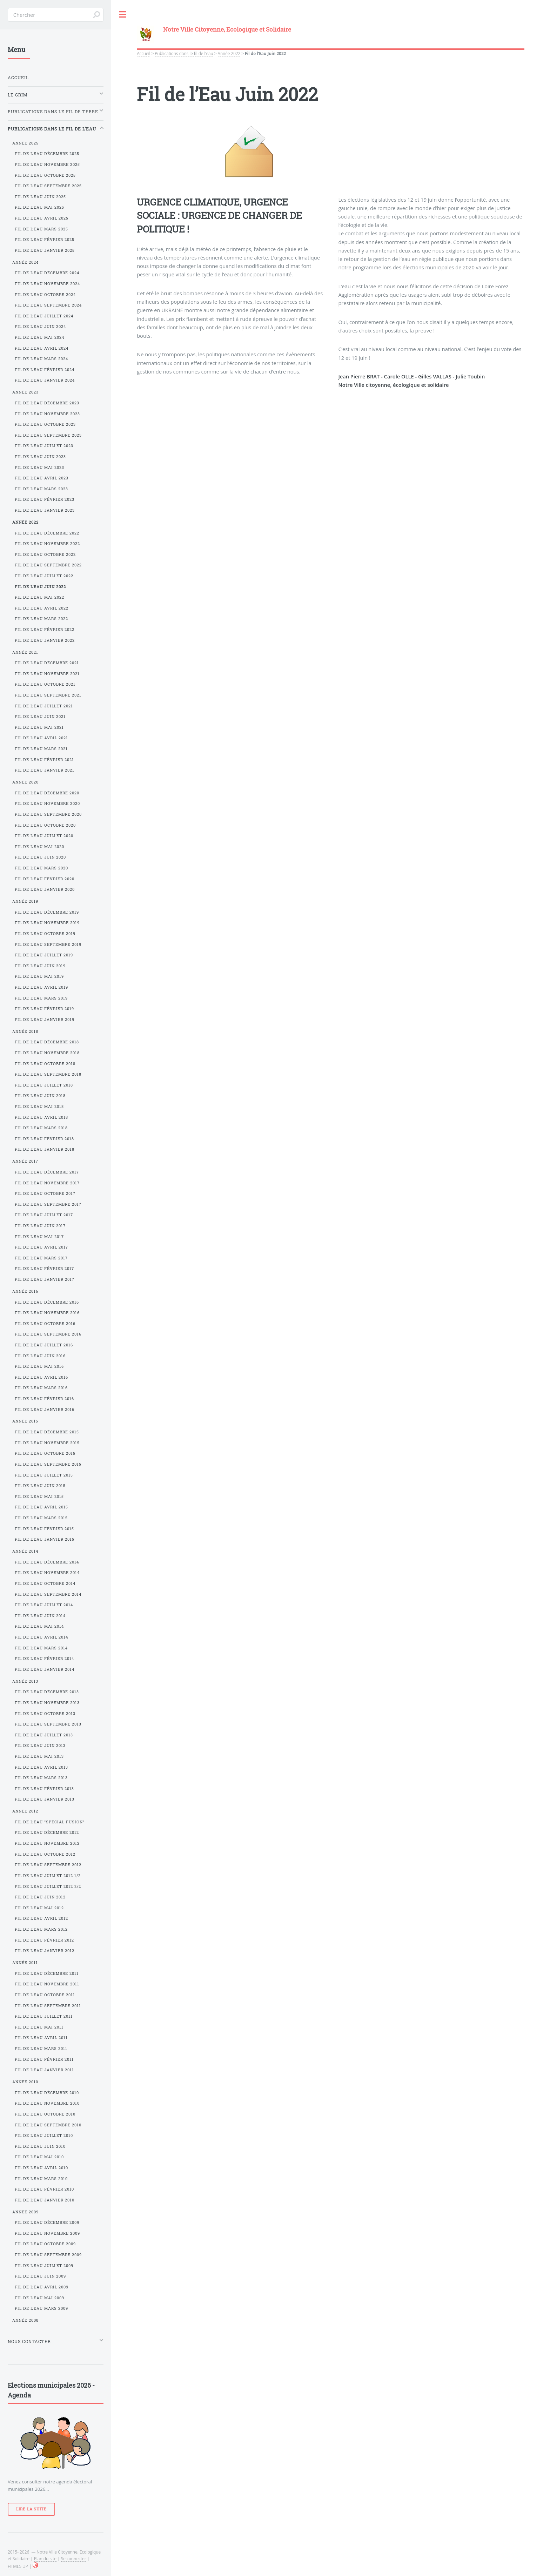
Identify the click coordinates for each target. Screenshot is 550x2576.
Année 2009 (25, 2212)
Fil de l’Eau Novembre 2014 (47, 1572)
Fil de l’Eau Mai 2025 (39, 207)
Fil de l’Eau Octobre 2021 (45, 684)
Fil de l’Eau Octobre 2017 (45, 1193)
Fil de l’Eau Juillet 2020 (44, 835)
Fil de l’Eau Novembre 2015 (47, 1442)
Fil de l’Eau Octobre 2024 (45, 294)
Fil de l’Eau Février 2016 (44, 1398)
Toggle (122, 14)
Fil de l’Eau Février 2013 (44, 1788)
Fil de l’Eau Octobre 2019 (45, 933)
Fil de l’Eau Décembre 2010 (47, 2092)
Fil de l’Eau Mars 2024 (41, 358)
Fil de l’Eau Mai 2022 (39, 597)
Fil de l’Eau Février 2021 (44, 759)
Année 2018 (25, 1031)
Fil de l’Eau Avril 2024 (41, 348)
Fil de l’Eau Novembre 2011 (47, 1984)
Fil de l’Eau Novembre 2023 (47, 413)
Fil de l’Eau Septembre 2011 (48, 2005)
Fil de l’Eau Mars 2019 (41, 998)
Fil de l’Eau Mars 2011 (41, 2048)
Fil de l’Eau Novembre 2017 (47, 1183)
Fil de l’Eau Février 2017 (44, 1268)
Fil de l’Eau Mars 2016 (41, 1387)
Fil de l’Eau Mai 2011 (39, 2027)
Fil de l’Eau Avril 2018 (41, 1117)
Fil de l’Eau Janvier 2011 (44, 2069)
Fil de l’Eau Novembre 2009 (47, 2233)
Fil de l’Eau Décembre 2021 (47, 662)
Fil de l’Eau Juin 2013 (40, 1745)
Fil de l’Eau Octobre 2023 (45, 424)
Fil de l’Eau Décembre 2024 (47, 272)
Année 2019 (25, 901)
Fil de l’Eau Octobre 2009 (45, 2243)
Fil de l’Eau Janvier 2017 (44, 1279)
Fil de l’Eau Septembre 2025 (48, 185)
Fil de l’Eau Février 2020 (44, 878)
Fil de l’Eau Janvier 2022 (45, 640)
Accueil (143, 53)
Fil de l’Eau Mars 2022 (41, 618)
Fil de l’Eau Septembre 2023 (48, 435)
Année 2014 (25, 1551)
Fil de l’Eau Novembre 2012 (47, 1843)
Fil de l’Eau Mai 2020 (39, 846)
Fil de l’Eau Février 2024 (44, 369)
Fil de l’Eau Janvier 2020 (45, 889)
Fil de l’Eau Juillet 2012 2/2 (48, 1886)
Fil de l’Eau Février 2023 (44, 499)
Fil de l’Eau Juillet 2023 (44, 445)
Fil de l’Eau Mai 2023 (39, 467)
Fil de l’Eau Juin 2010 (40, 2146)
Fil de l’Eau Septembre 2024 (48, 305)
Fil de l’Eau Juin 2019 (40, 965)
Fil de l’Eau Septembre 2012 (48, 1864)
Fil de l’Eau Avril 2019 (41, 987)
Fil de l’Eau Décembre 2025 (47, 153)
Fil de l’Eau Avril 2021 (41, 737)
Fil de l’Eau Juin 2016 (40, 1355)
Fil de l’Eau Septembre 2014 (48, 1594)
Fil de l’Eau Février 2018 (44, 1138)
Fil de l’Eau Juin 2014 (40, 1615)
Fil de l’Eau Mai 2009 (39, 2297)
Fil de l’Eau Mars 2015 (41, 1517)
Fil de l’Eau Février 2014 (44, 1658)
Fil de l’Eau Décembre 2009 (47, 2222)
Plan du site (45, 2558)
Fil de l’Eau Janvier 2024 (45, 380)
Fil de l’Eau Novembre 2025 (47, 164)
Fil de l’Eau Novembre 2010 (47, 2103)
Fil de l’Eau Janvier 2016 (44, 1409)
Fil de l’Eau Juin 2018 (40, 1095)
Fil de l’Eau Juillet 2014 (44, 1604)
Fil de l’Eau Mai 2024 (39, 337)
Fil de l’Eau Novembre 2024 (47, 283)
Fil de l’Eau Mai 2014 (39, 1626)
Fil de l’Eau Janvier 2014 (44, 1669)
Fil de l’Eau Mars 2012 (41, 1929)
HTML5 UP (18, 2566)
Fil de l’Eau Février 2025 (44, 239)
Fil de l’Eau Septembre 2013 (48, 1724)
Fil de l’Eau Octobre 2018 (45, 1063)
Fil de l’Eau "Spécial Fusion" (50, 1822)
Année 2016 (25, 1291)
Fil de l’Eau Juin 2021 (40, 716)
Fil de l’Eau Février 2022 (44, 629)
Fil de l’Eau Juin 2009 (40, 2276)
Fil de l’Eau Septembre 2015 (48, 1464)
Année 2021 (25, 652)
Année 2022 (229, 53)
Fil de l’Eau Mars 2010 (41, 2178)
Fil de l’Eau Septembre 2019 (48, 944)
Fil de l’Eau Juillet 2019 (44, 955)
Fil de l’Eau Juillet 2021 (44, 706)
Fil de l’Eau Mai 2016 (39, 1366)
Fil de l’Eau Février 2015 (44, 1528)
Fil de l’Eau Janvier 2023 (45, 510)
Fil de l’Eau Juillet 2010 (44, 2135)
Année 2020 (25, 782)
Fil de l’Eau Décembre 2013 (47, 1691)
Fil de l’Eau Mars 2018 (41, 1127)
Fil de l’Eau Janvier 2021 (44, 770)
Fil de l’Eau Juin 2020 (40, 857)
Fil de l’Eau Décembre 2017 (47, 1172)
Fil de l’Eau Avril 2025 (41, 218)
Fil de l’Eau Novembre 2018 (47, 1052)
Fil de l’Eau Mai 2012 (39, 1907)
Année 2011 (25, 1962)
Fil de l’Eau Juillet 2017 (44, 1214)
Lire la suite (31, 2509)
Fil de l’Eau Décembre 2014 (47, 1562)
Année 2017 (25, 1161)
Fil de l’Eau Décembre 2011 (47, 1973)
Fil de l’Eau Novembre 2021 (47, 673)
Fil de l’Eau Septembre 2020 (48, 814)
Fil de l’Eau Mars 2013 (41, 1777)
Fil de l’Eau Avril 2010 (41, 2167)
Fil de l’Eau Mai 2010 (39, 2156)
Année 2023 (25, 392)
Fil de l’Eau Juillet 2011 (44, 2016)
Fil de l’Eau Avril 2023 (41, 478)
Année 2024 (25, 262)
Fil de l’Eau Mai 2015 (39, 1496)
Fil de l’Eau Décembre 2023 (47, 403)
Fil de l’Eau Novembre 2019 (47, 922)
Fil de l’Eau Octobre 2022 (45, 554)
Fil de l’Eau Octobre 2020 (45, 825)
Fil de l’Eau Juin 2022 (40, 586)
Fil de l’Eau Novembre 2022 (47, 543)
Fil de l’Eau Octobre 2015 (45, 1453)
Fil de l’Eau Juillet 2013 (44, 1735)
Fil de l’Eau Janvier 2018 (44, 1149)
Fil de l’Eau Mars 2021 (41, 748)
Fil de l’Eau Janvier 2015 (44, 1539)
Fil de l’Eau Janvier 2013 (44, 1799)
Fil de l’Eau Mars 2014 (41, 1648)
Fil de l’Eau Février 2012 (44, 1940)
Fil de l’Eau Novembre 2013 (47, 1702)
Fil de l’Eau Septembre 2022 (48, 565)
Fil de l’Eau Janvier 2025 (45, 250)
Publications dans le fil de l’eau (184, 53)
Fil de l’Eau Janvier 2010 (44, 2200)
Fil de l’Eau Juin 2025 (40, 196)
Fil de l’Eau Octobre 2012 (45, 1854)
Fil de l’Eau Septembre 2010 (48, 2125)
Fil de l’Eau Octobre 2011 (45, 1994)
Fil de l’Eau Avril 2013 (41, 1767)
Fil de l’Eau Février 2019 (44, 1008)
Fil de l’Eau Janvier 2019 (44, 1019)
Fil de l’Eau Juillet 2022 (44, 575)
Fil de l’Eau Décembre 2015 (47, 1432)
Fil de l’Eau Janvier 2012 (44, 1950)
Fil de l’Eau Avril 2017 (41, 1247)
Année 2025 (25, 143)
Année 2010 (25, 2081)
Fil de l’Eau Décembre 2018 (47, 1042)
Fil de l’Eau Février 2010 (44, 2189)
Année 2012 (25, 1811)
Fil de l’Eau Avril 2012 (41, 1918)
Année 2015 (25, 1421)
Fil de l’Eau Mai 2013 (39, 1756)
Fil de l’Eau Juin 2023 (40, 456)
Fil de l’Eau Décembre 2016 (47, 1302)
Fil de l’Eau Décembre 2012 (47, 1832)
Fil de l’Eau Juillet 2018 (44, 1085)
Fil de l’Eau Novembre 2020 (47, 803)
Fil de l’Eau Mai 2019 (39, 976)
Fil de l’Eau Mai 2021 (39, 727)
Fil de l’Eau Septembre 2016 (48, 1334)
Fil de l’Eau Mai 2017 (39, 1236)
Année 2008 (25, 2320)
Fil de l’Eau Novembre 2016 (47, 1312)
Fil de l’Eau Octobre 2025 (45, 175)
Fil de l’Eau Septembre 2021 (48, 695)
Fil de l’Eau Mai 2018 (39, 1106)
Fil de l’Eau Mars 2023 (41, 488)
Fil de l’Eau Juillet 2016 (44, 1345)
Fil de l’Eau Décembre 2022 (47, 533)
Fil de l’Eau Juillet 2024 (44, 316)
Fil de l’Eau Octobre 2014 (45, 1583)
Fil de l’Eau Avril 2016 (41, 1377)
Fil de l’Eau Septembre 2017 (48, 1204)
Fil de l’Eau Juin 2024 (40, 326)
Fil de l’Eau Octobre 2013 (45, 1713)
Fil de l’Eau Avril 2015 (41, 1507)
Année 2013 (25, 1681)
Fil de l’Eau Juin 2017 (40, 1225)
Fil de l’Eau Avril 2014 (41, 1637)
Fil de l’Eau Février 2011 (44, 2059)
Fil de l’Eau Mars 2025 (41, 229)
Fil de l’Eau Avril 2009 (41, 2287)
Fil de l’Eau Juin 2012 (40, 1897)
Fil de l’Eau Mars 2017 (41, 1258)
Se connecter (73, 2558)
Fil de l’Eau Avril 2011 (41, 2037)
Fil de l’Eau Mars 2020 (41, 868)
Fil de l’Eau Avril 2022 (41, 608)
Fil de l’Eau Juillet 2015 (44, 1475)
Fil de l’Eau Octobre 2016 (45, 1323)
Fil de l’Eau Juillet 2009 (44, 2265)
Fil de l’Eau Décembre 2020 (47, 793)
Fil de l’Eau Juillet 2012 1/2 (48, 1875)
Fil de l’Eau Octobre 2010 (45, 2114)
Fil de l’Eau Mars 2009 (41, 2308)
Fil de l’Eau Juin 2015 (40, 1485)
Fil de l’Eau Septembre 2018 (48, 1074)
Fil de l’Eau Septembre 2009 (48, 2254)
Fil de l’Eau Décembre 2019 (47, 912)
